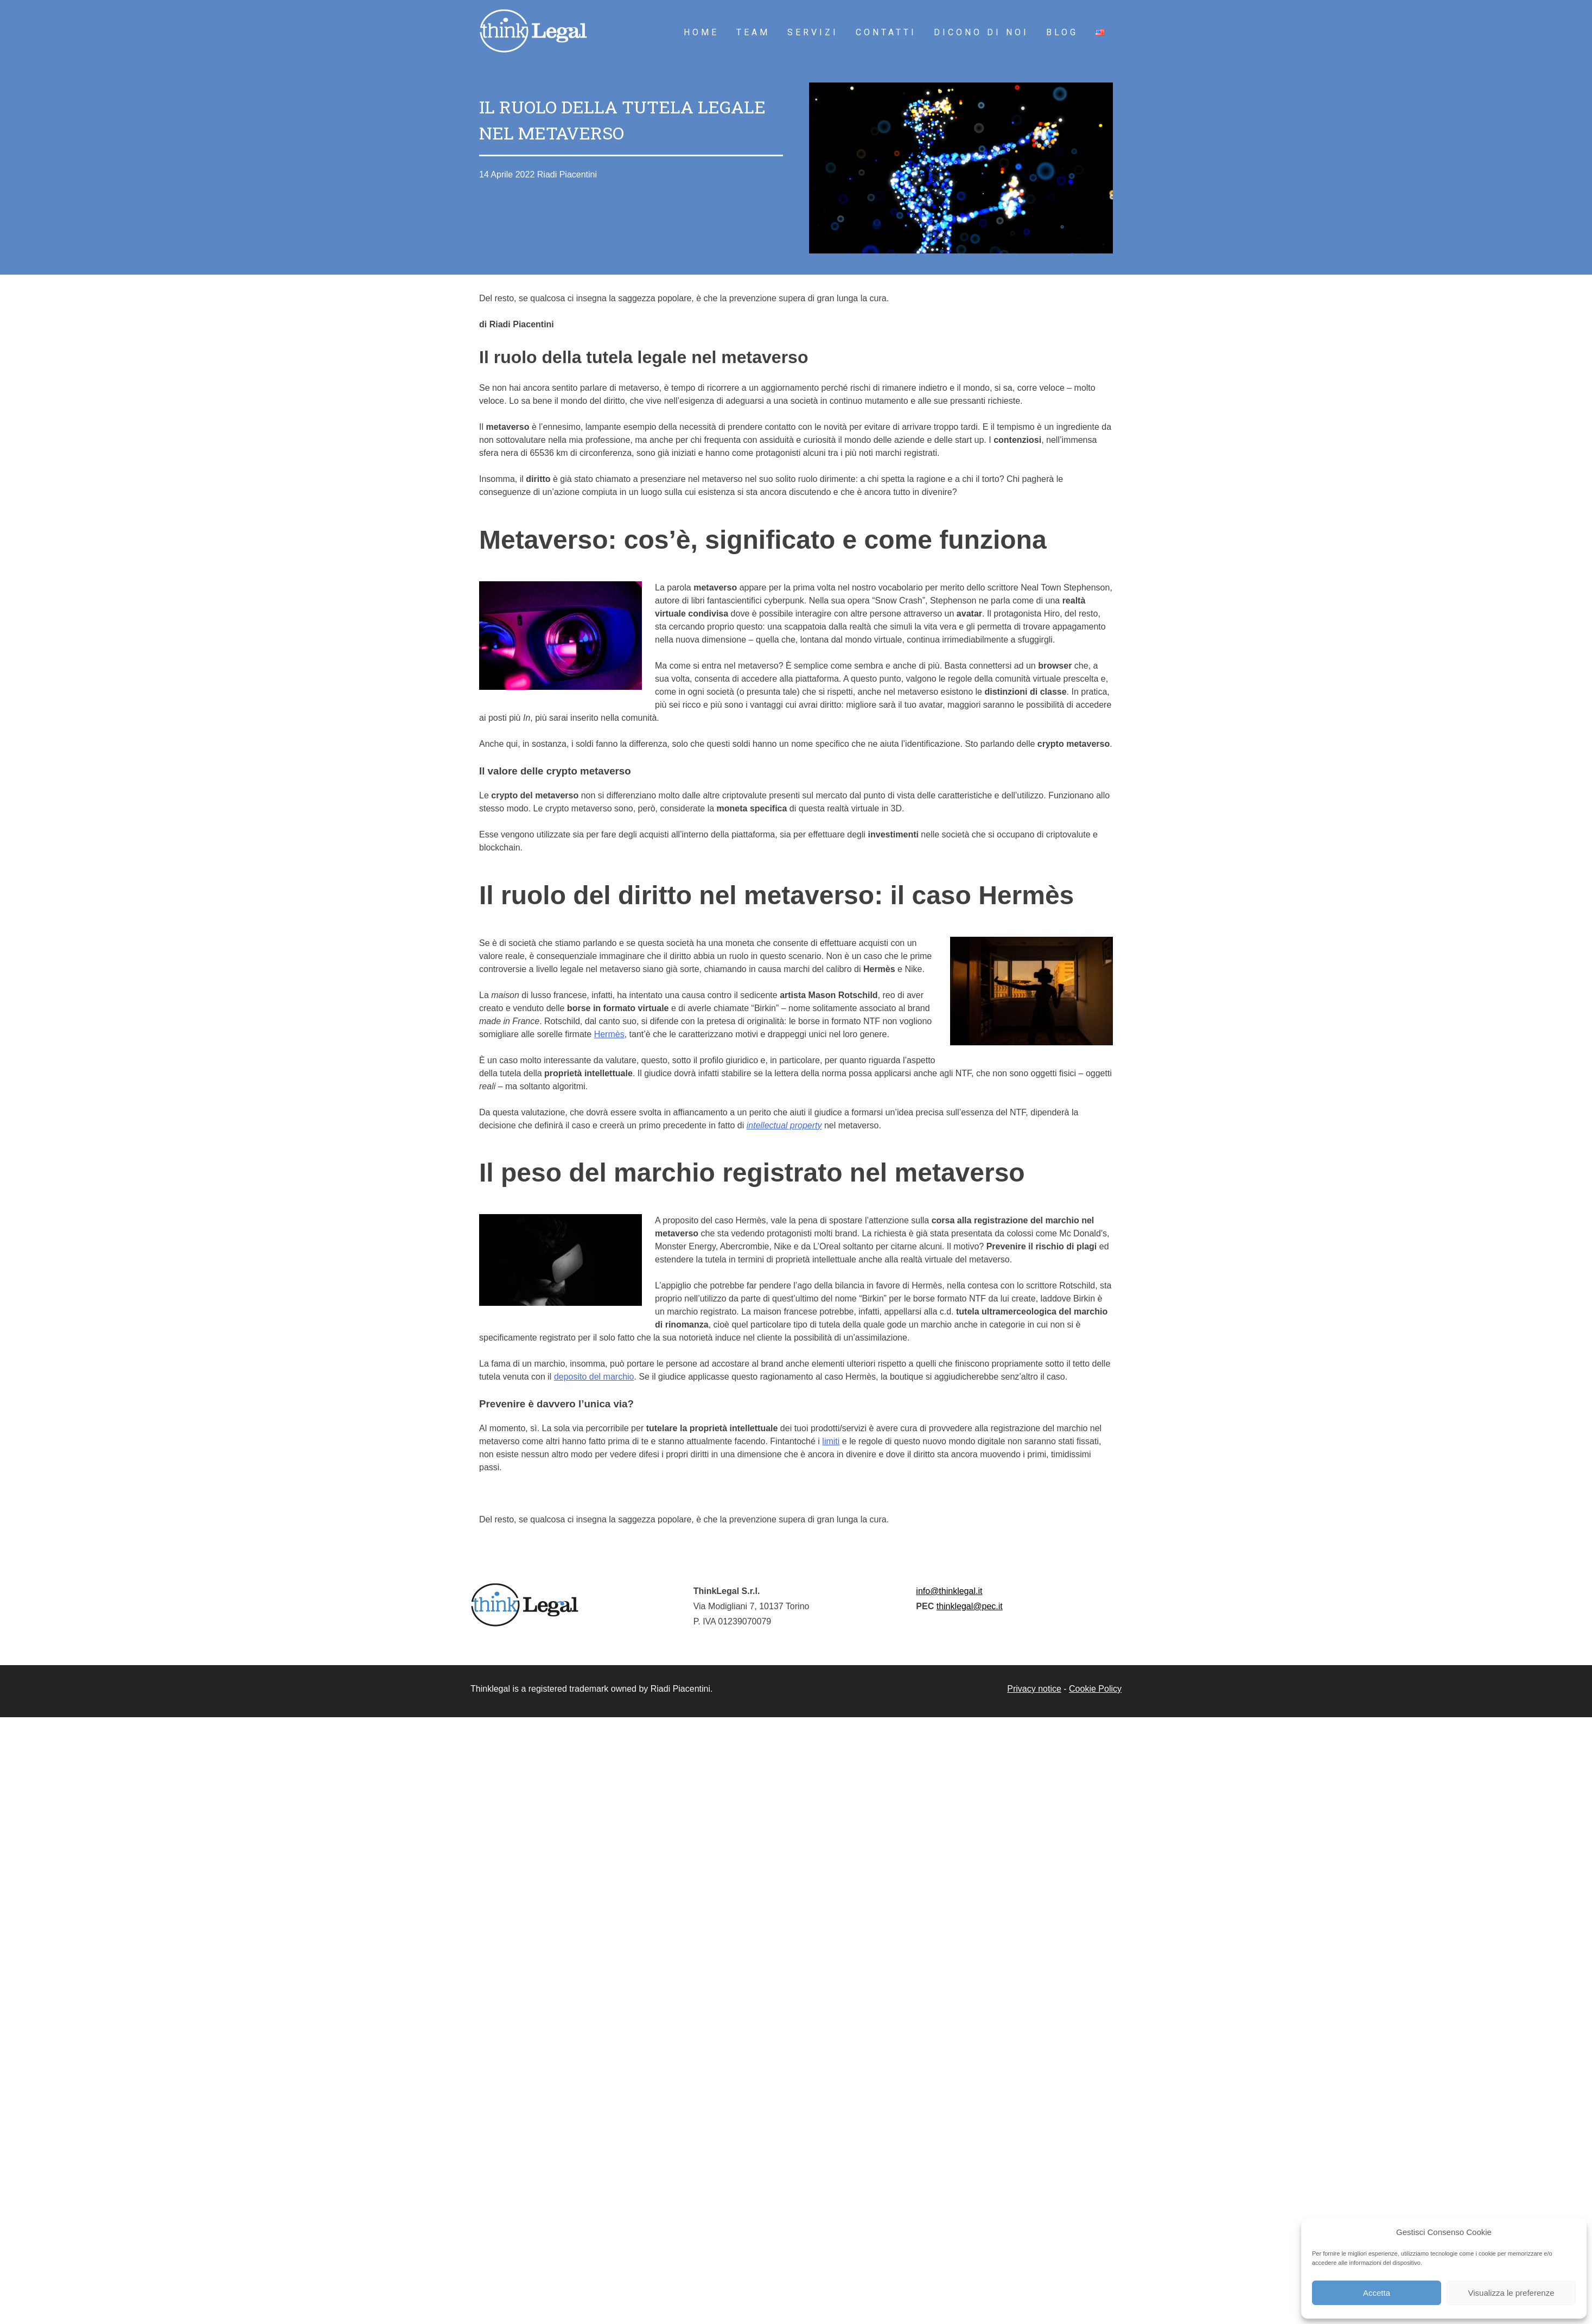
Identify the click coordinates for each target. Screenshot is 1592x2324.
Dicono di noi (981, 32)
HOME (701, 32)
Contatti (886, 32)
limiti (830, 1441)
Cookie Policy (1095, 1688)
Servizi (812, 32)
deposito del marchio (594, 1376)
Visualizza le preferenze (1511, 2292)
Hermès (609, 1034)
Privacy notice (1034, 1688)
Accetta (1376, 2292)
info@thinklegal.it (949, 1591)
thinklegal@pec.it (970, 1606)
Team (753, 32)
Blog (1062, 32)
